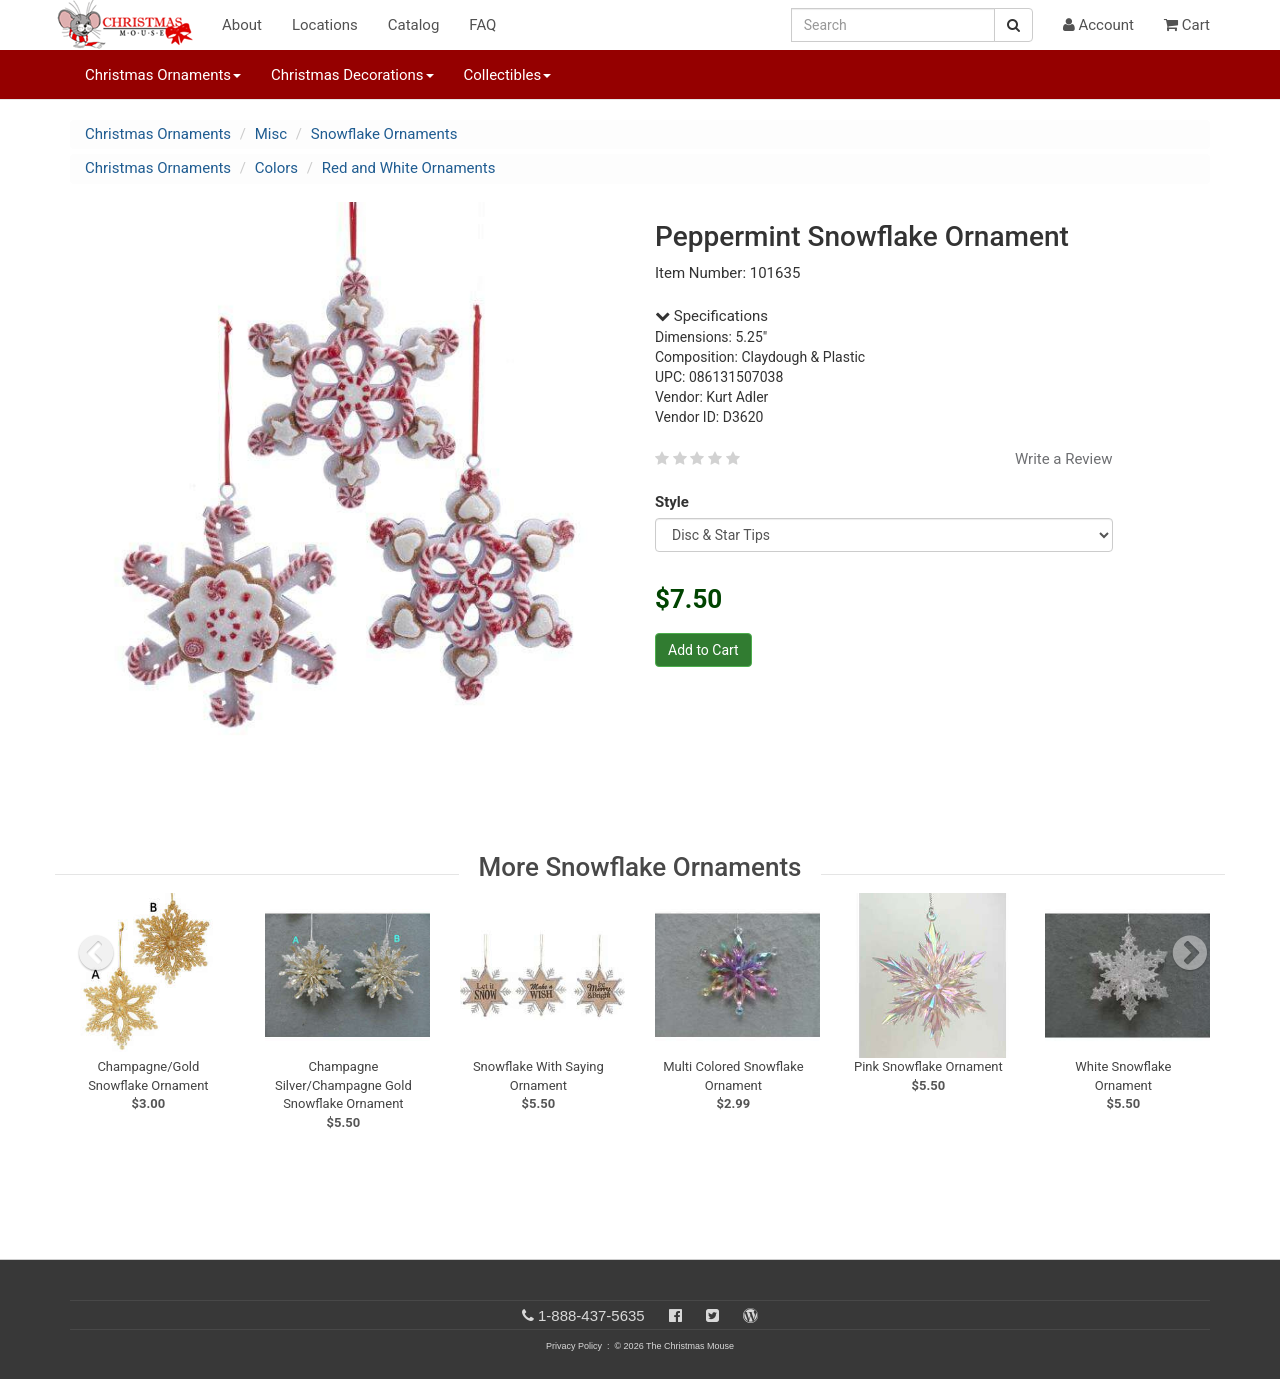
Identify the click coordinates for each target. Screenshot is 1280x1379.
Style (675, 502)
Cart (1187, 25)
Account (1098, 25)
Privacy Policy (574, 1346)
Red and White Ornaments (409, 168)
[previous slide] (96, 953)
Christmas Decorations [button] (352, 75)
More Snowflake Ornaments (640, 867)
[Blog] (750, 1315)
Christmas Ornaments (158, 134)
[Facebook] (675, 1315)
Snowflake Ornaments (384, 134)
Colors (276, 168)
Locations (325, 25)
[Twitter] (712, 1315)
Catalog (414, 25)
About (242, 25)
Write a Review (1064, 459)
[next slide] (1190, 953)
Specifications (711, 316)
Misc (271, 134)
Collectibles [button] (508, 75)
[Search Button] (1013, 25)
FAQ (482, 25)
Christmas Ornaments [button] (163, 75)
